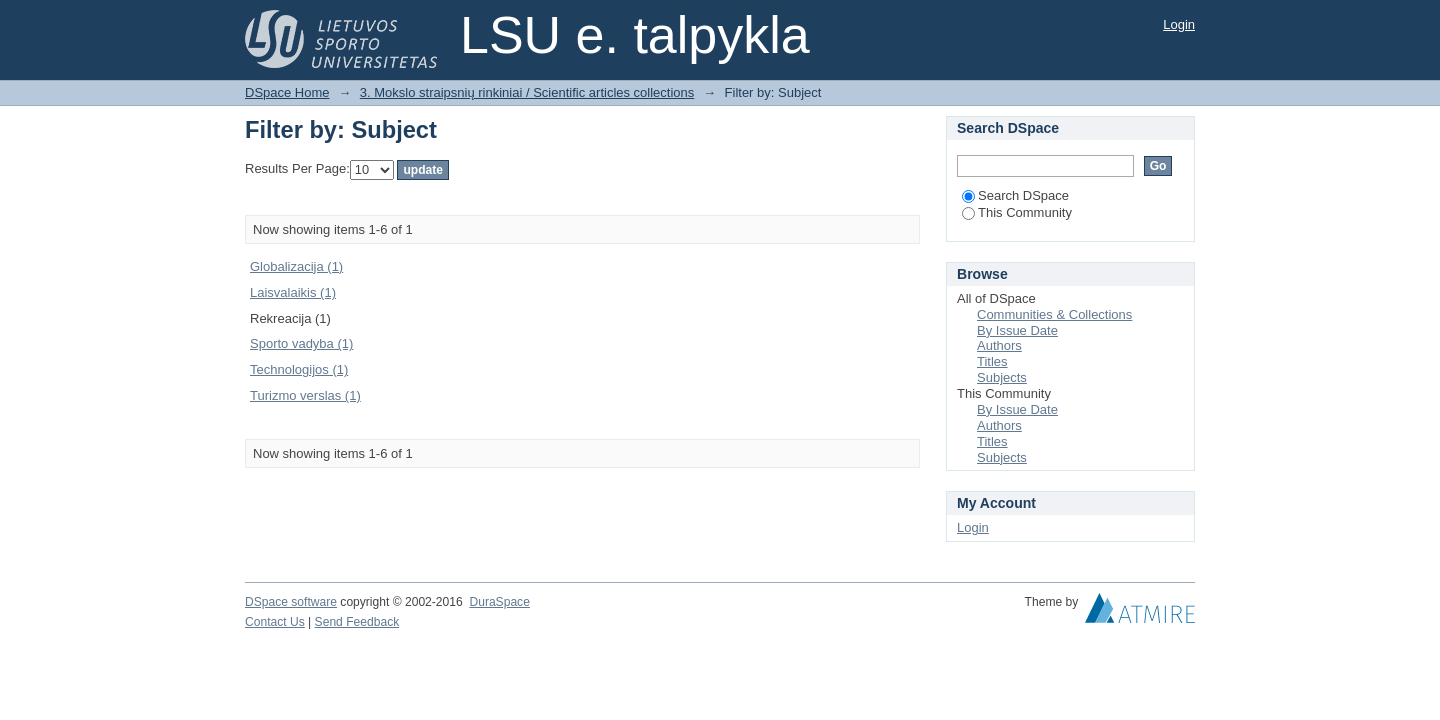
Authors (999, 345)
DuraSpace (499, 602)
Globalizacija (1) (296, 266)
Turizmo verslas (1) (305, 395)
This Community (1017, 212)
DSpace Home (287, 92)
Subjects (1002, 377)
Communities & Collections (1054, 314)
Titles (992, 361)
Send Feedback (357, 622)
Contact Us (275, 622)
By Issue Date (1017, 330)
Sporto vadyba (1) (301, 343)
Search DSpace (1015, 195)
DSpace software (291, 602)
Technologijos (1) (299, 369)
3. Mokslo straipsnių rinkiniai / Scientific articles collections (527, 92)
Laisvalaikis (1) (293, 292)
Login (1179, 24)
